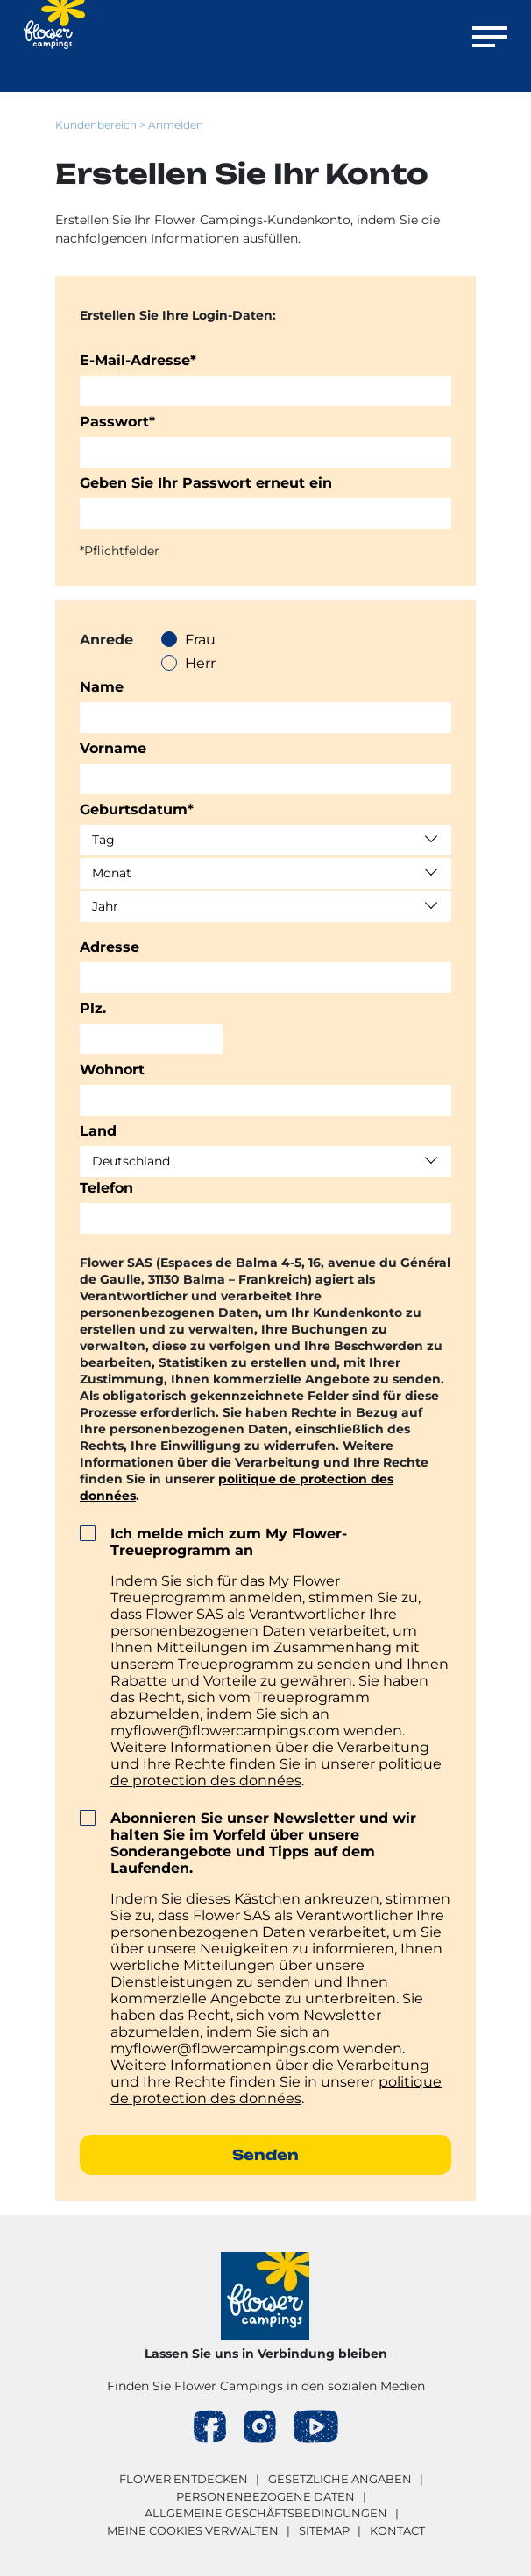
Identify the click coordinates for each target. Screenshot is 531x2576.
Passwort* (117, 421)
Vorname (113, 748)
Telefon (106, 1187)
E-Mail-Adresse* (138, 360)
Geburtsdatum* (137, 809)
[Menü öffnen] (489, 40)
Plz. (93, 1008)
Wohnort (112, 1069)
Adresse (109, 947)
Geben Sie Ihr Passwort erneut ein (206, 483)
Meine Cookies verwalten (193, 2530)
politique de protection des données (276, 1772)
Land (98, 1131)
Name (102, 687)
